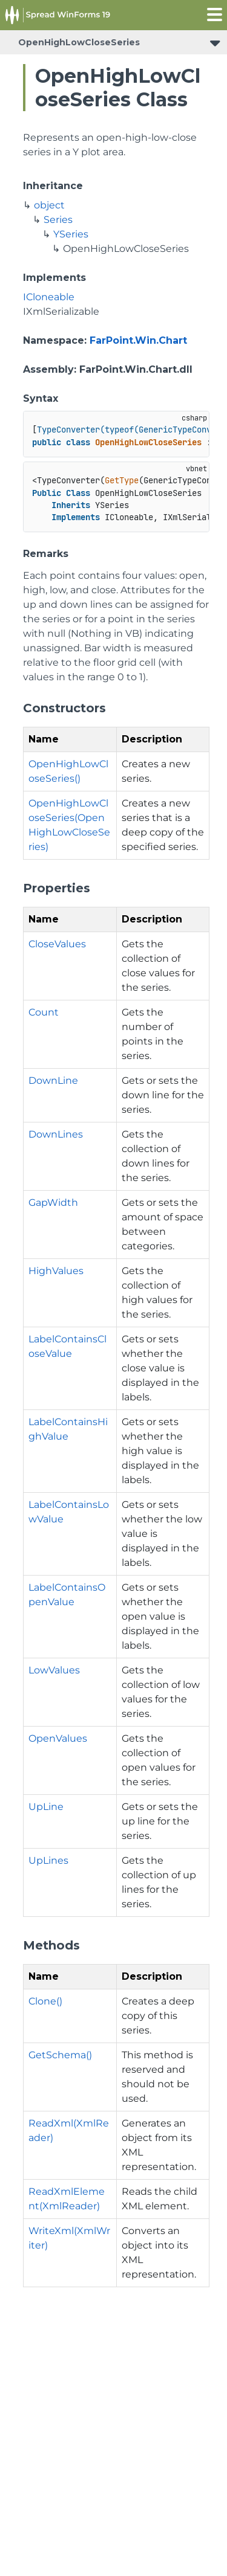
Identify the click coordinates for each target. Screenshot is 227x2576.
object (49, 205)
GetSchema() (60, 2055)
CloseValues (57, 944)
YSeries (70, 234)
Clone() (45, 2001)
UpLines (48, 1860)
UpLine (46, 1806)
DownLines (55, 1134)
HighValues (56, 1271)
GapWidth (53, 1202)
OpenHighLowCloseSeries (79, 42)
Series (58, 219)
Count (43, 1012)
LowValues (54, 1670)
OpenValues (57, 1738)
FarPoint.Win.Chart (138, 340)
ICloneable (48, 297)
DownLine (53, 1080)
